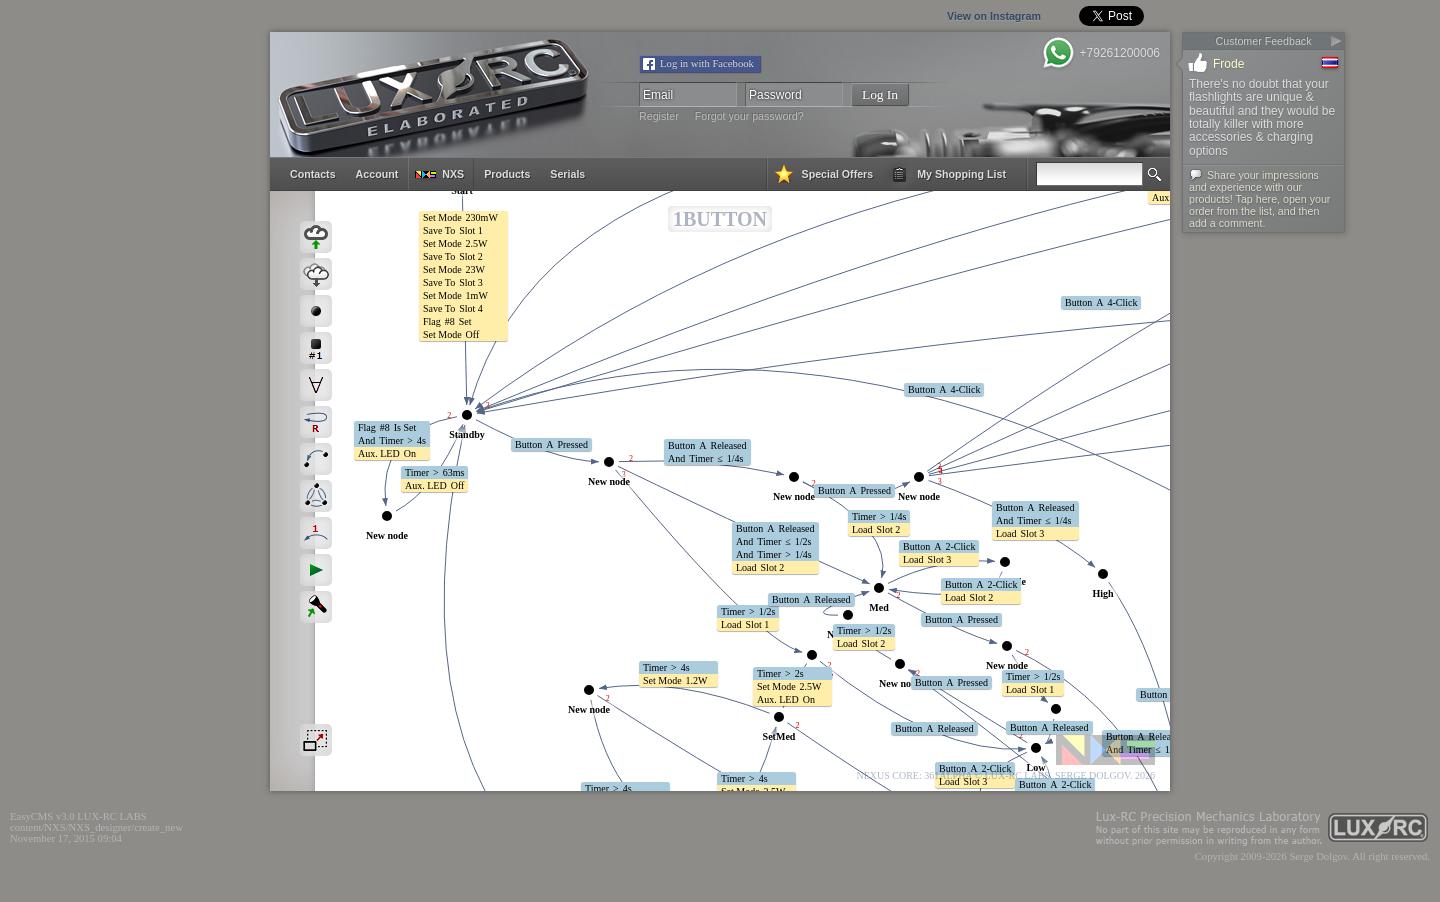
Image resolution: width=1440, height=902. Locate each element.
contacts (313, 174)
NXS (453, 174)
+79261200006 (1120, 53)
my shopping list (961, 174)
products (507, 174)
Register (659, 116)
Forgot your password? (749, 116)
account (377, 174)
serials (567, 174)
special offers (838, 174)
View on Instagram (952, 16)
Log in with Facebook (707, 63)
